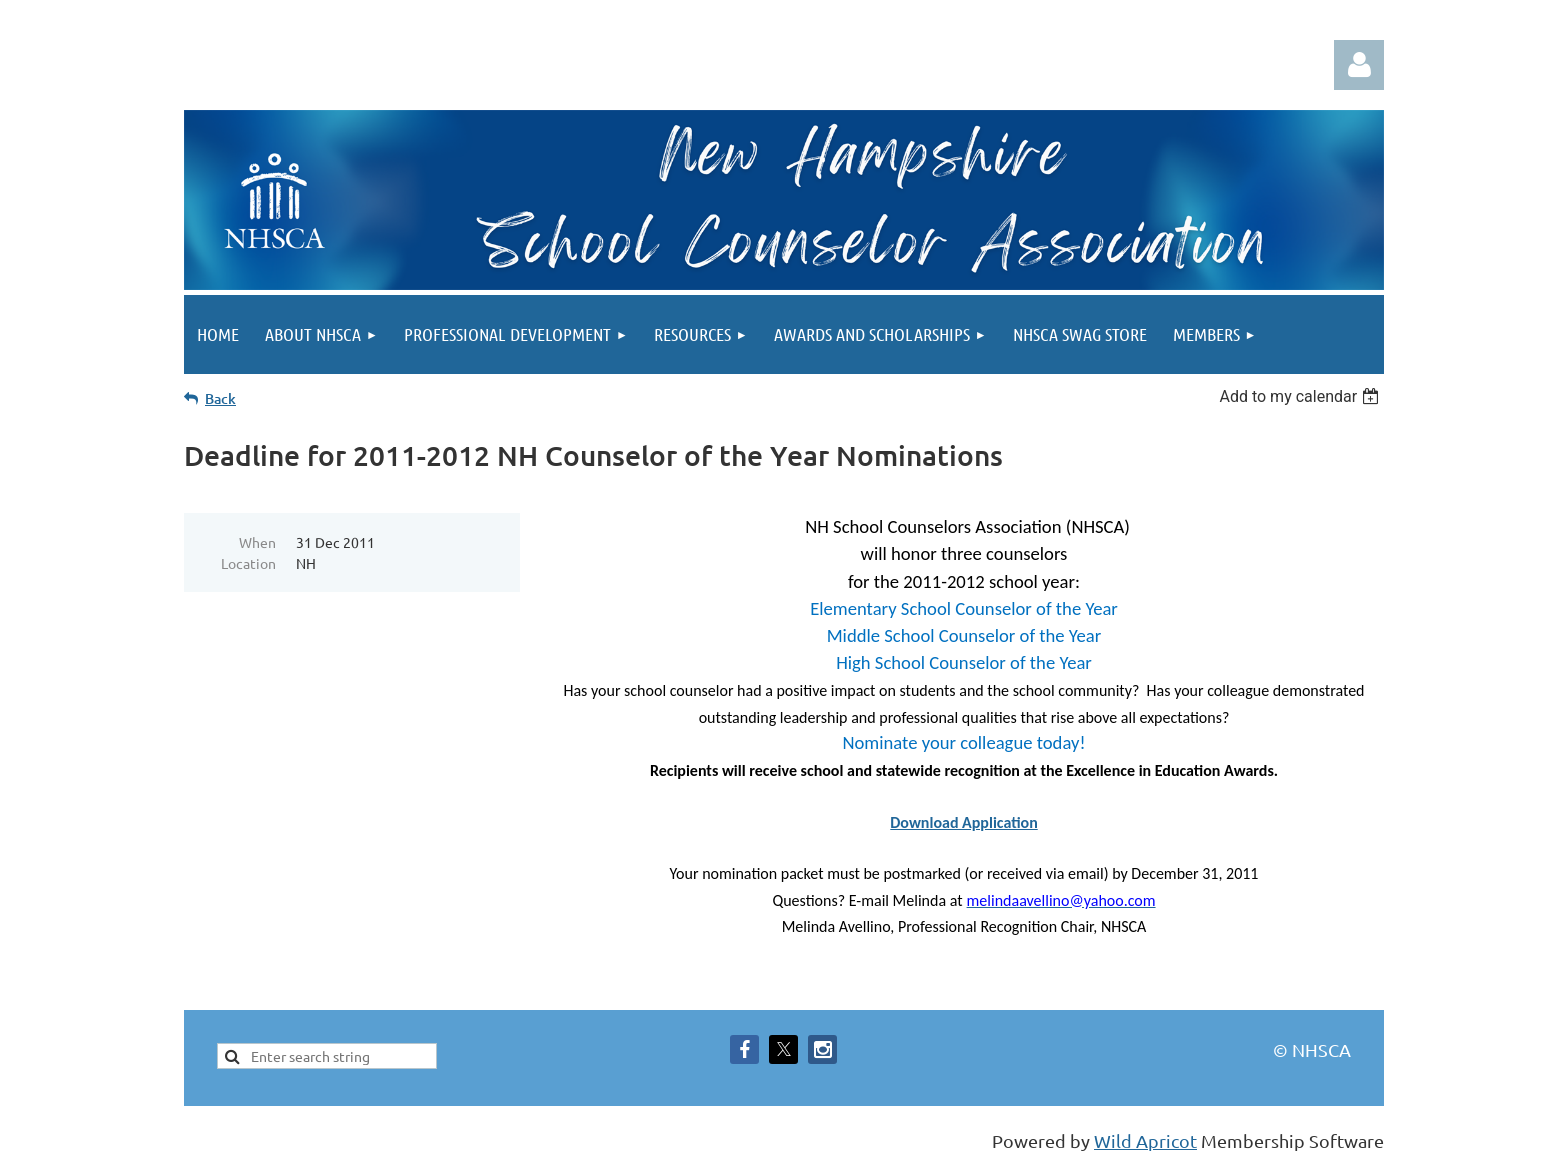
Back (220, 398)
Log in (1359, 65)
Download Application (963, 822)
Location (248, 563)
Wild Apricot (1145, 1140)
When (257, 542)
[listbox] (1301, 396)
